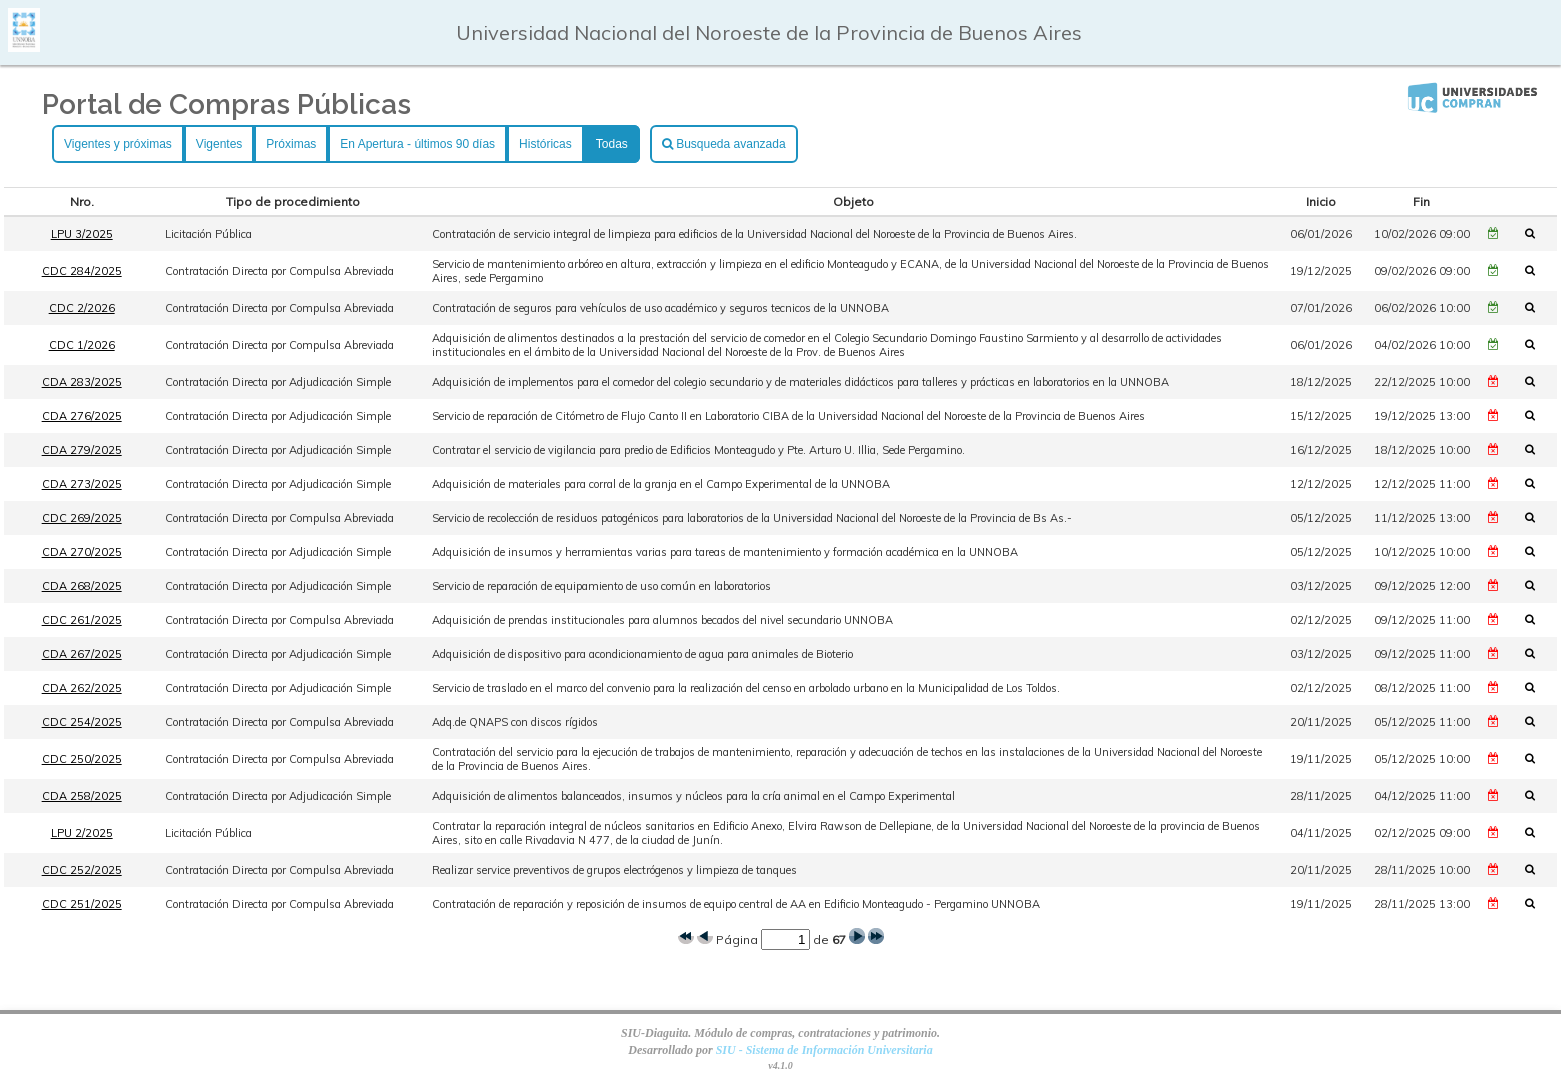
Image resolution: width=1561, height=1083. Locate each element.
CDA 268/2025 (82, 586)
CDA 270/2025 (82, 552)
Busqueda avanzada (724, 144)
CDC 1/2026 (82, 345)
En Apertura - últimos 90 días (417, 144)
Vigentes (219, 144)
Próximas (291, 144)
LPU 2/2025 (82, 833)
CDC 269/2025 (82, 518)
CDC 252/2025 (82, 870)
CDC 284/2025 (82, 271)
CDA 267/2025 (82, 654)
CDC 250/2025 (82, 759)
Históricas (545, 144)
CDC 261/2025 (82, 620)
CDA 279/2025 (82, 450)
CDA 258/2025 (82, 796)
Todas (612, 144)
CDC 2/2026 (82, 308)
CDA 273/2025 (82, 484)
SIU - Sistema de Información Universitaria (824, 1050)
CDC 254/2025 (82, 722)
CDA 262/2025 (82, 688)
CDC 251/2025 (82, 904)
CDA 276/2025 (82, 416)
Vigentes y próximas (118, 144)
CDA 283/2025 (82, 382)
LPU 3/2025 (82, 234)
